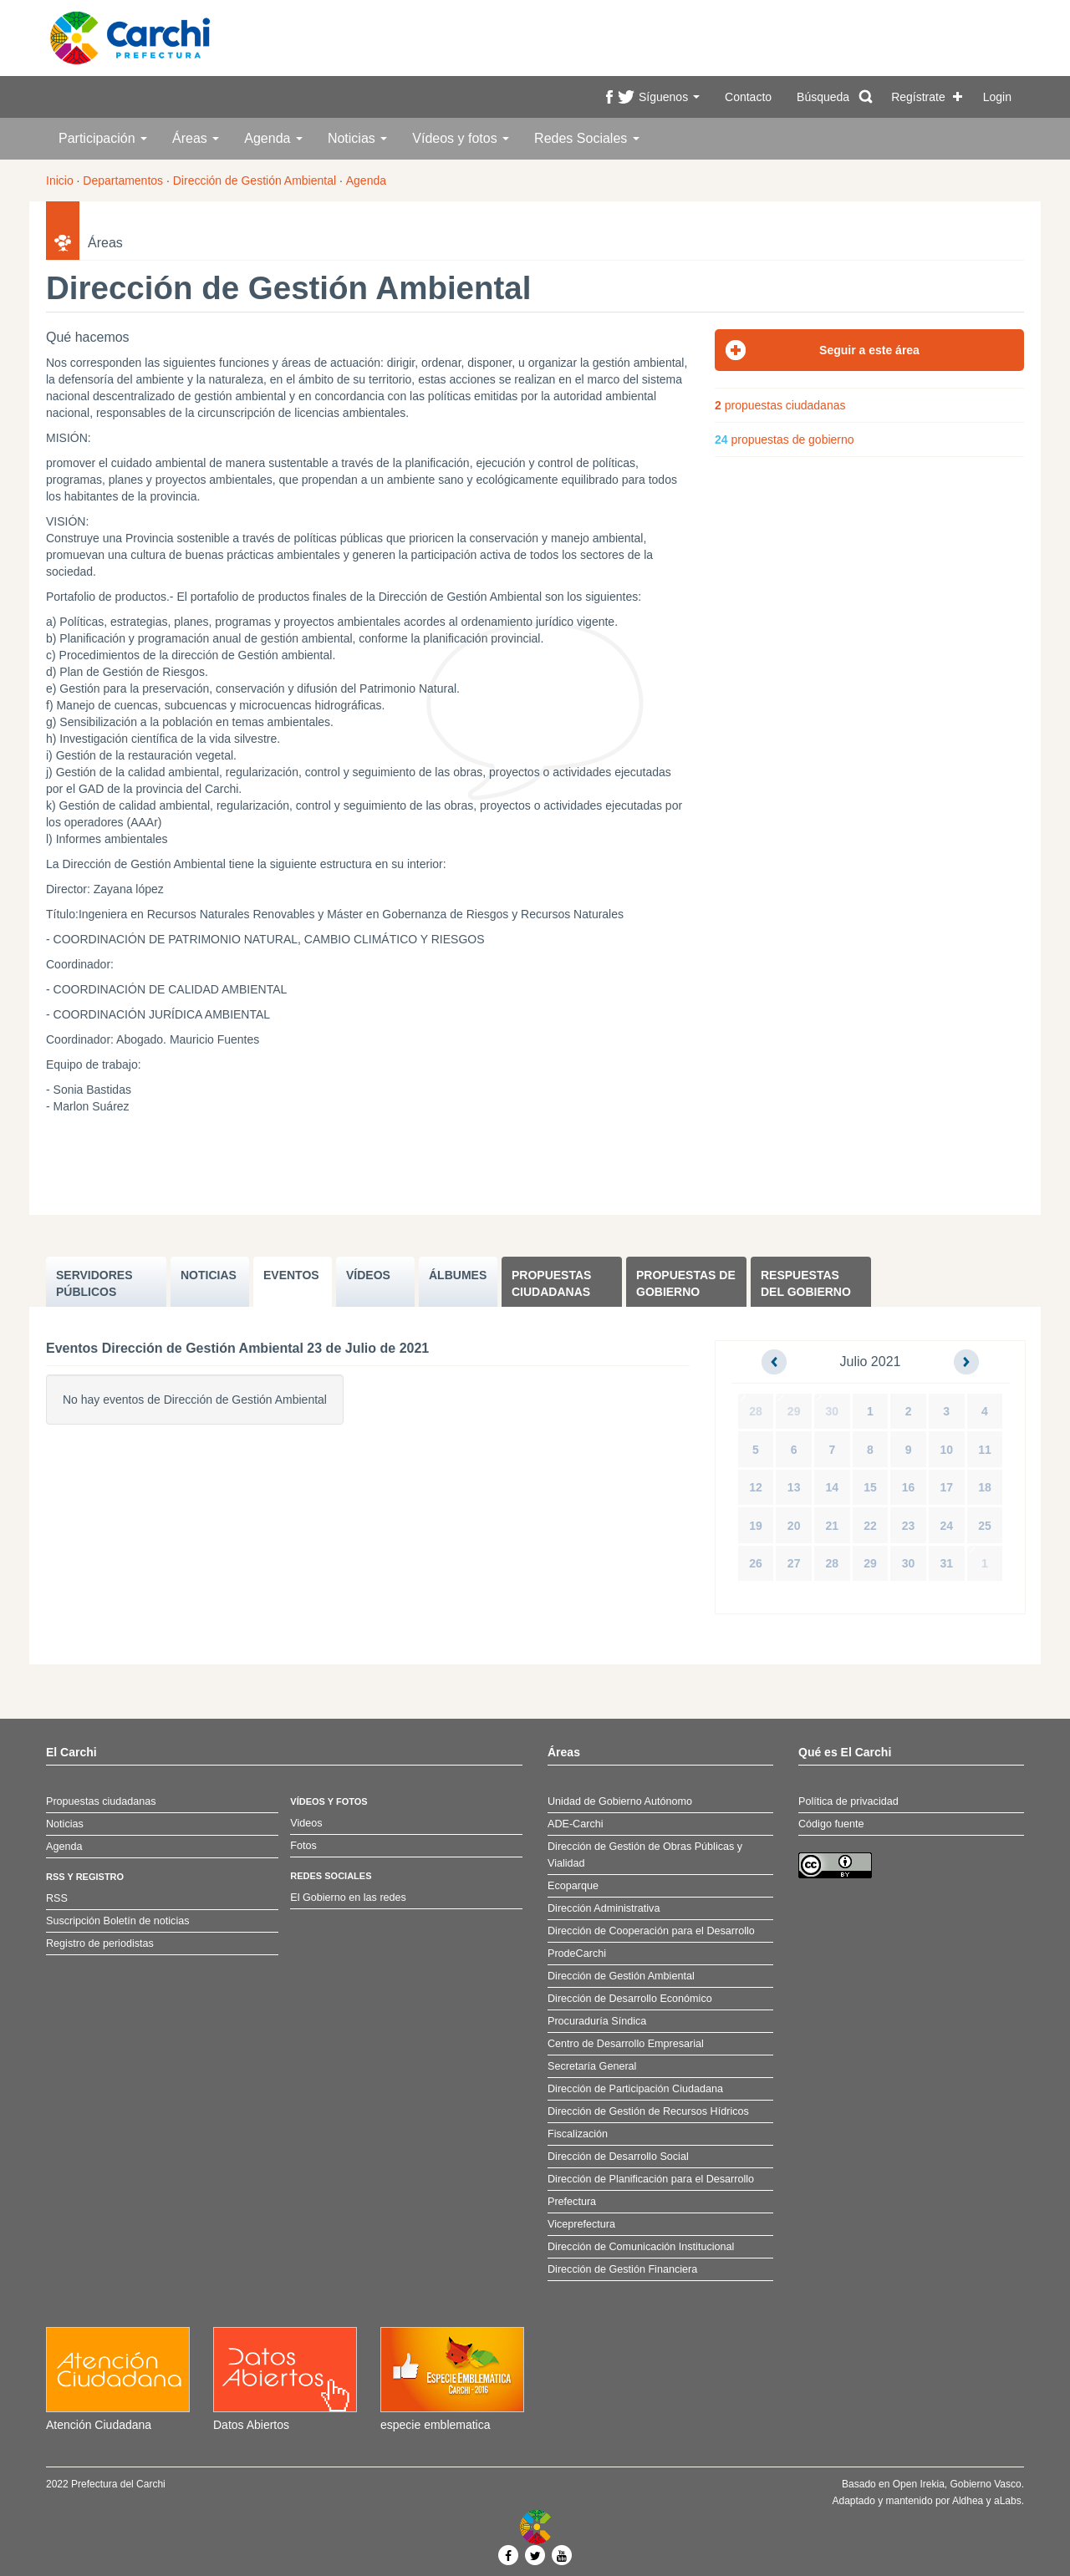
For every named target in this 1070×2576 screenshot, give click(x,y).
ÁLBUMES (458, 1275)
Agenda (273, 138)
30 (832, 1411)
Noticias (357, 138)
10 (946, 1449)
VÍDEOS (368, 1275)
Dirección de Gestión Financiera (622, 2269)
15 (870, 1487)
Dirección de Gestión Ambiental (254, 180)
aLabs (1008, 2501)
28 (755, 1411)
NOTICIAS (209, 1275)
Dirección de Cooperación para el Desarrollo (651, 1931)
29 (794, 1411)
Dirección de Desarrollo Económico (630, 1998)
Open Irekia (919, 2484)
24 (946, 1525)
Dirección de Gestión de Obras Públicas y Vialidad (645, 1855)
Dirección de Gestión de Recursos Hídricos (648, 2111)
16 (908, 1487)
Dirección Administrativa (604, 1908)
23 (908, 1525)
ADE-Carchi (575, 1824)
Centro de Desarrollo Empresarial (626, 2044)
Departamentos (123, 180)
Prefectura (572, 2202)
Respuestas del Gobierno (806, 1283)
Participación (103, 138)
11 (984, 1449)
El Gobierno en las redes (348, 1897)
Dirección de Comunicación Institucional (641, 2247)
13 (794, 1487)
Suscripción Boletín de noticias (118, 1921)
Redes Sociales (586, 138)
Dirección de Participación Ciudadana (635, 2089)
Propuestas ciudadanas (551, 1283)
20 (794, 1525)
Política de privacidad (848, 1801)
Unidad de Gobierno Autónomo (620, 1801)
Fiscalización (578, 2134)
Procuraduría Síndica (597, 2021)
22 (870, 1525)
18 (984, 1487)
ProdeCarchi (577, 1953)
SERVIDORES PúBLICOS (94, 1283)
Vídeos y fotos (460, 138)
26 (755, 1563)
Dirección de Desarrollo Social (618, 2156)
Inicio (60, 180)
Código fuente (831, 1824)
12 (755, 1487)
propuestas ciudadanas (780, 405)
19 (755, 1525)
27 (794, 1563)
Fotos (303, 1846)
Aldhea (967, 2501)
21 (832, 1525)
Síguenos (669, 97)
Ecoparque (573, 1886)
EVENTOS (291, 1275)
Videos (306, 1823)
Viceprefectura (581, 2224)
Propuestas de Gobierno (686, 1283)
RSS (57, 1898)
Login (997, 97)
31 (946, 1563)
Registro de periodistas (100, 1943)
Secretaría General (592, 2066)
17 (946, 1487)
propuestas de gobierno (784, 439)
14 (832, 1487)
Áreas (195, 138)
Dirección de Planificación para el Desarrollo (651, 2179)
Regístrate (918, 97)
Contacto (748, 97)
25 (984, 1525)
